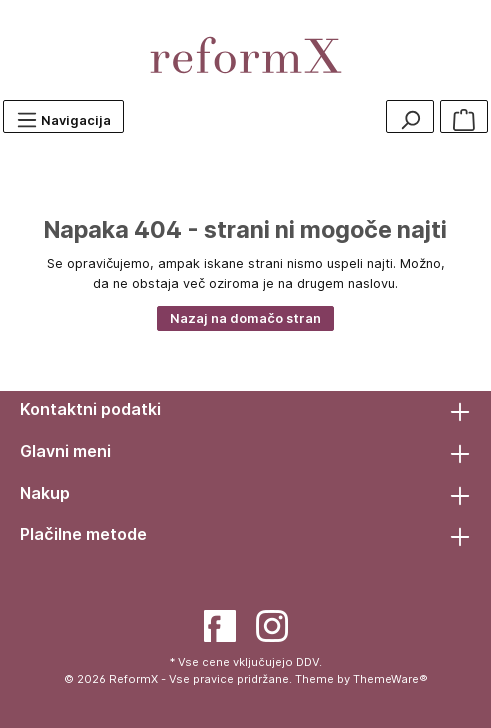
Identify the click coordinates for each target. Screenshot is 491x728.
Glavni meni (65, 451)
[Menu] (63, 116)
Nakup (45, 493)
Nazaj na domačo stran (245, 318)
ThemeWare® (390, 679)
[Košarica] (464, 116)
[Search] (410, 116)
